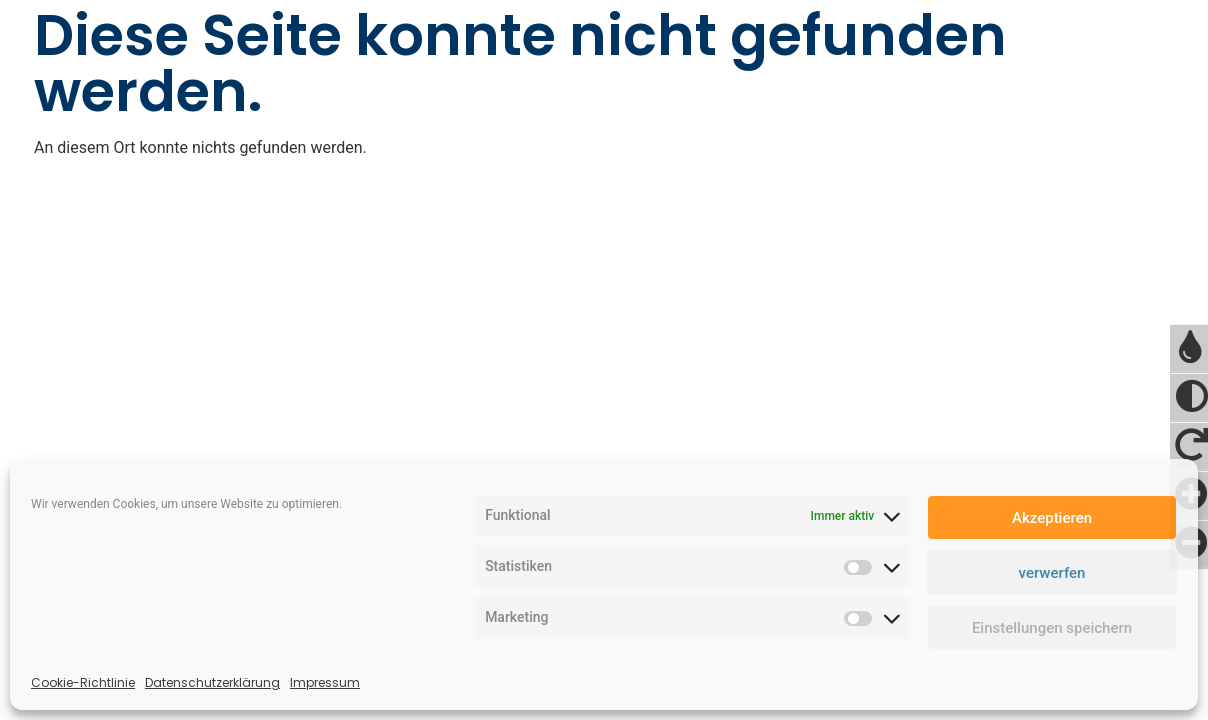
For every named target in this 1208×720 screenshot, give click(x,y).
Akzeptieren (1052, 518)
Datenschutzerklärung (212, 682)
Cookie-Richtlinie (83, 682)
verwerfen (1052, 573)
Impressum (325, 682)
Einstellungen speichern (1052, 628)
